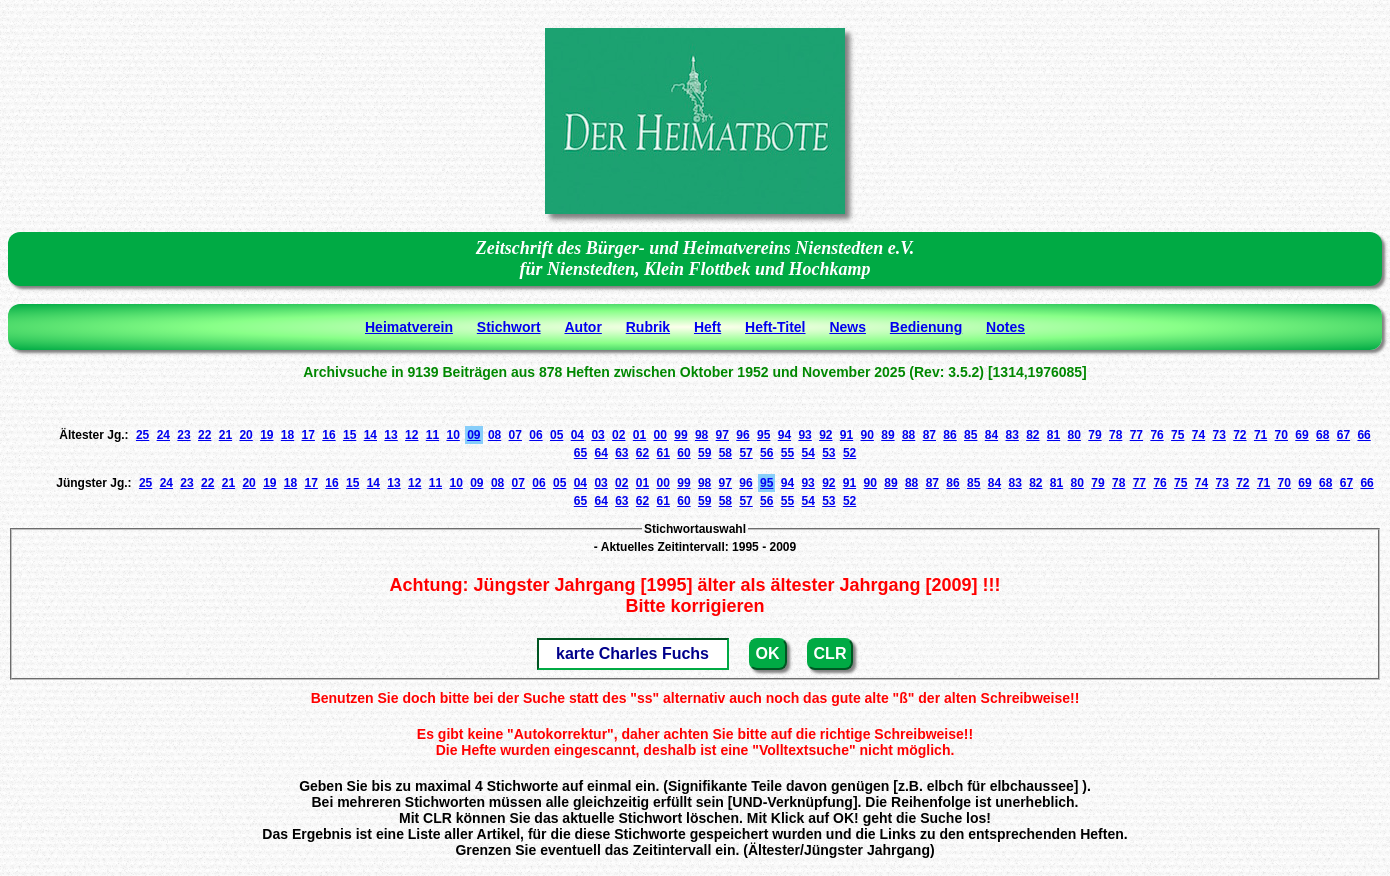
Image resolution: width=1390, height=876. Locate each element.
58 (725, 453)
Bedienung (926, 327)
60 (683, 453)
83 (1011, 435)
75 (1177, 435)
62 (642, 453)
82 (1032, 435)
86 (949, 435)
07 (515, 435)
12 (411, 435)
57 (745, 453)
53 (828, 453)
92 (825, 435)
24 (163, 435)
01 (639, 435)
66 (1363, 435)
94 (784, 435)
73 (1218, 435)
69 (1301, 435)
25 (142, 435)
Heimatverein (409, 327)
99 (680, 435)
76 (1156, 435)
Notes (1005, 327)
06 (535, 435)
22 (204, 435)
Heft (707, 327)
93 (804, 435)
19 (266, 435)
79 (1094, 435)
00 (660, 435)
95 (763, 435)
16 (328, 435)
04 (577, 435)
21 (225, 435)
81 (1053, 435)
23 (183, 435)
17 (308, 435)
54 (807, 453)
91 (846, 435)
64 (600, 453)
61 (663, 453)
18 (287, 435)
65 (580, 453)
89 (887, 435)
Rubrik (648, 327)
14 (370, 435)
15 (349, 435)
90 (867, 435)
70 (1281, 435)
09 (473, 435)
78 (1115, 435)
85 (970, 435)
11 (432, 435)
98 (701, 435)
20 (245, 435)
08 (494, 435)
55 (787, 453)
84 (991, 435)
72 (1239, 435)
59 (704, 453)
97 (722, 435)
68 (1322, 435)
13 (390, 435)
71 (1260, 435)
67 (1343, 435)
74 (1198, 435)
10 (452, 435)
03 (597, 435)
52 (849, 453)
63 (621, 453)
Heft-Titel (775, 327)
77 (1136, 435)
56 (766, 453)
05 (556, 435)
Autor (583, 327)
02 (618, 435)
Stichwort (509, 327)
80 (1074, 435)
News (847, 327)
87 (929, 435)
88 (908, 435)
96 (742, 435)
